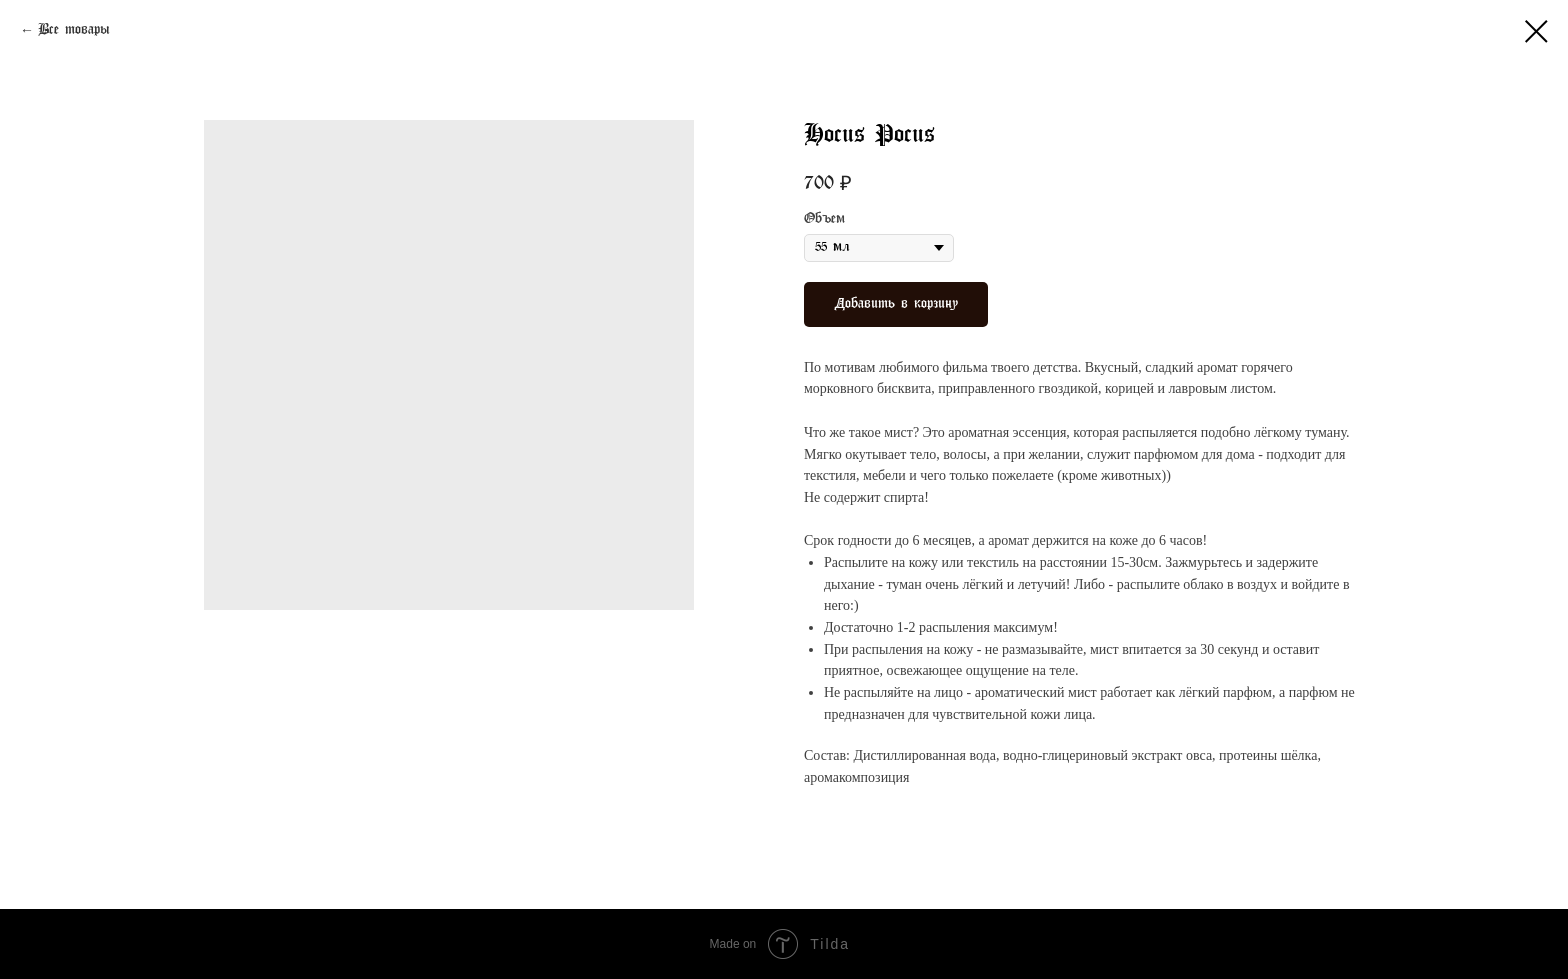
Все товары (74, 30)
